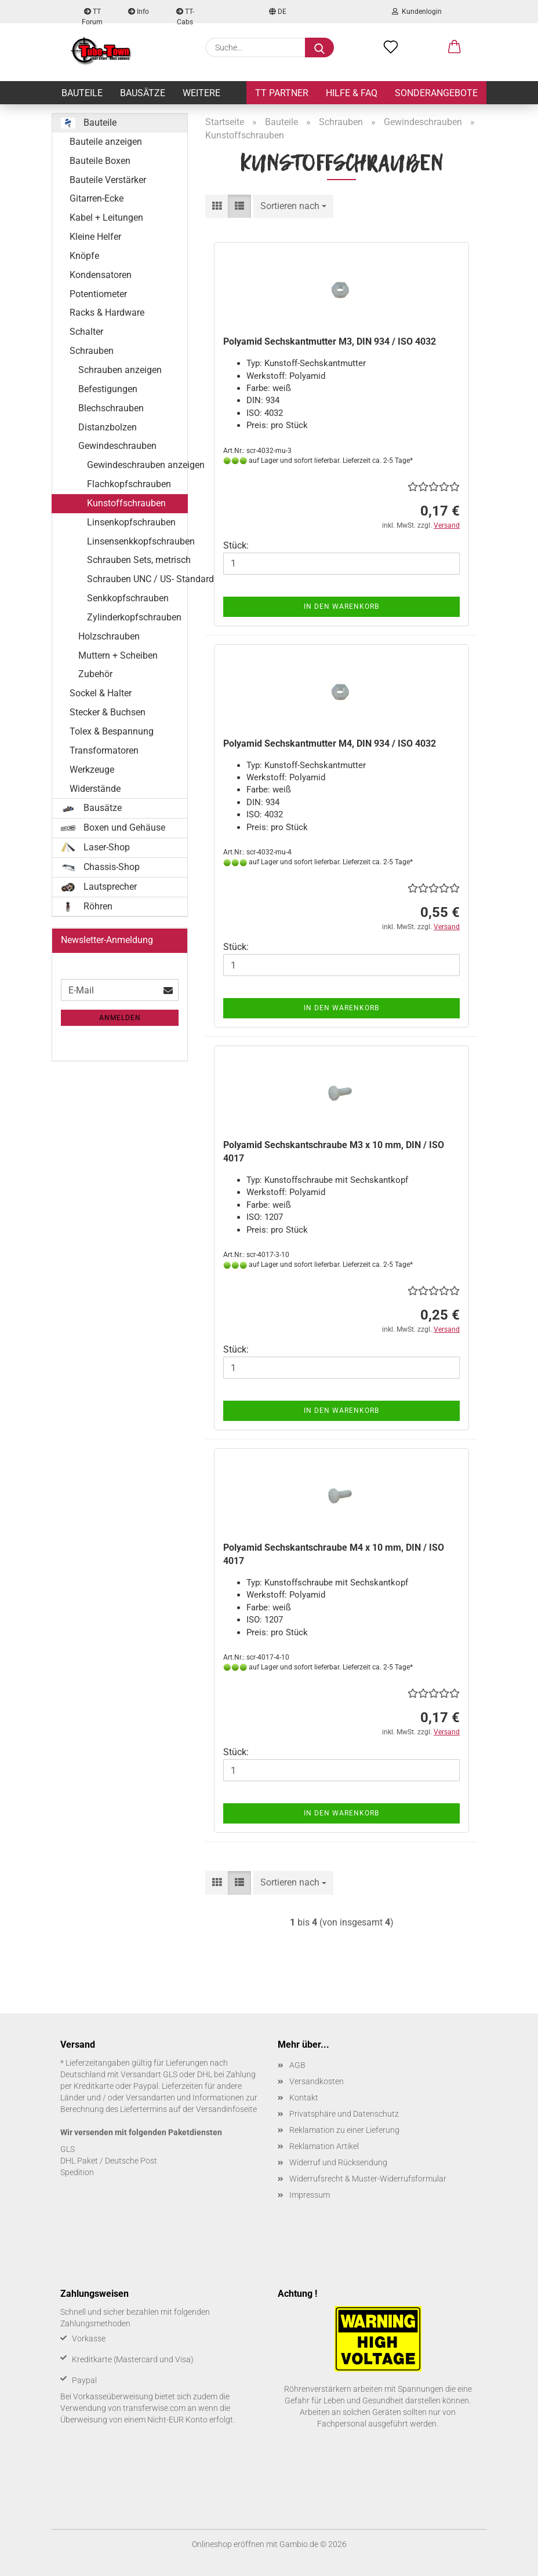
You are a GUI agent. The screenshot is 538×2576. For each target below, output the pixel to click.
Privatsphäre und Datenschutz (344, 2113)
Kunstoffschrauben (126, 503)
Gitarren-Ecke (96, 198)
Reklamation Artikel (324, 2146)
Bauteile (82, 92)
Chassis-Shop (100, 867)
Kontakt (303, 2097)
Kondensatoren (101, 274)
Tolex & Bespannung (112, 731)
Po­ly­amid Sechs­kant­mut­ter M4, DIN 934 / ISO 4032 (329, 743)
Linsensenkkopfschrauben (137, 541)
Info (138, 12)
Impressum (309, 2194)
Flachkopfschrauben (129, 483)
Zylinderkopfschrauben (134, 617)
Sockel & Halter (101, 693)
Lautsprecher (99, 887)
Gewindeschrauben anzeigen (137, 464)
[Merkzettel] (391, 47)
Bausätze (142, 92)
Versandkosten (316, 2081)
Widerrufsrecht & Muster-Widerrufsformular (367, 2178)
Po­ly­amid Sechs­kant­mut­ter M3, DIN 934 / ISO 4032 (329, 341)
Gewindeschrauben (117, 445)
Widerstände (95, 788)
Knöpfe (84, 255)
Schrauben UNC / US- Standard (137, 578)
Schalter (86, 331)
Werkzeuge (92, 769)
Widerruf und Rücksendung (338, 2162)
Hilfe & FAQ (351, 92)
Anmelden (120, 1018)
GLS (67, 2149)
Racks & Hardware (107, 312)
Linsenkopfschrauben (131, 522)
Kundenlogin (417, 12)
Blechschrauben (111, 408)
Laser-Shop (95, 847)
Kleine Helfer (95, 236)
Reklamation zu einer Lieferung (344, 2130)
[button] (454, 47)
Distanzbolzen (107, 427)
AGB (297, 2065)
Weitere (201, 92)
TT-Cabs (185, 15)
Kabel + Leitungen (106, 217)
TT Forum (92, 15)
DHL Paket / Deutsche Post (108, 2160)
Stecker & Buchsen (108, 712)
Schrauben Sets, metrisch (137, 559)
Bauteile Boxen (100, 160)
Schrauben (92, 350)
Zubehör (95, 673)
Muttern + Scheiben (118, 655)
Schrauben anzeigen (120, 369)
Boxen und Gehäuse (113, 827)
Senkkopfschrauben (128, 598)
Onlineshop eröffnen (228, 2544)
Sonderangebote (436, 92)
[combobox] (293, 206)
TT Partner (281, 92)
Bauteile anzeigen (106, 141)
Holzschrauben (109, 636)
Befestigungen (107, 388)
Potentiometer (98, 293)
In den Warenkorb (341, 606)
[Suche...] (319, 47)
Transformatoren (104, 750)
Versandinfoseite (226, 2109)
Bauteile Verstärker (108, 179)
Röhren (86, 906)
